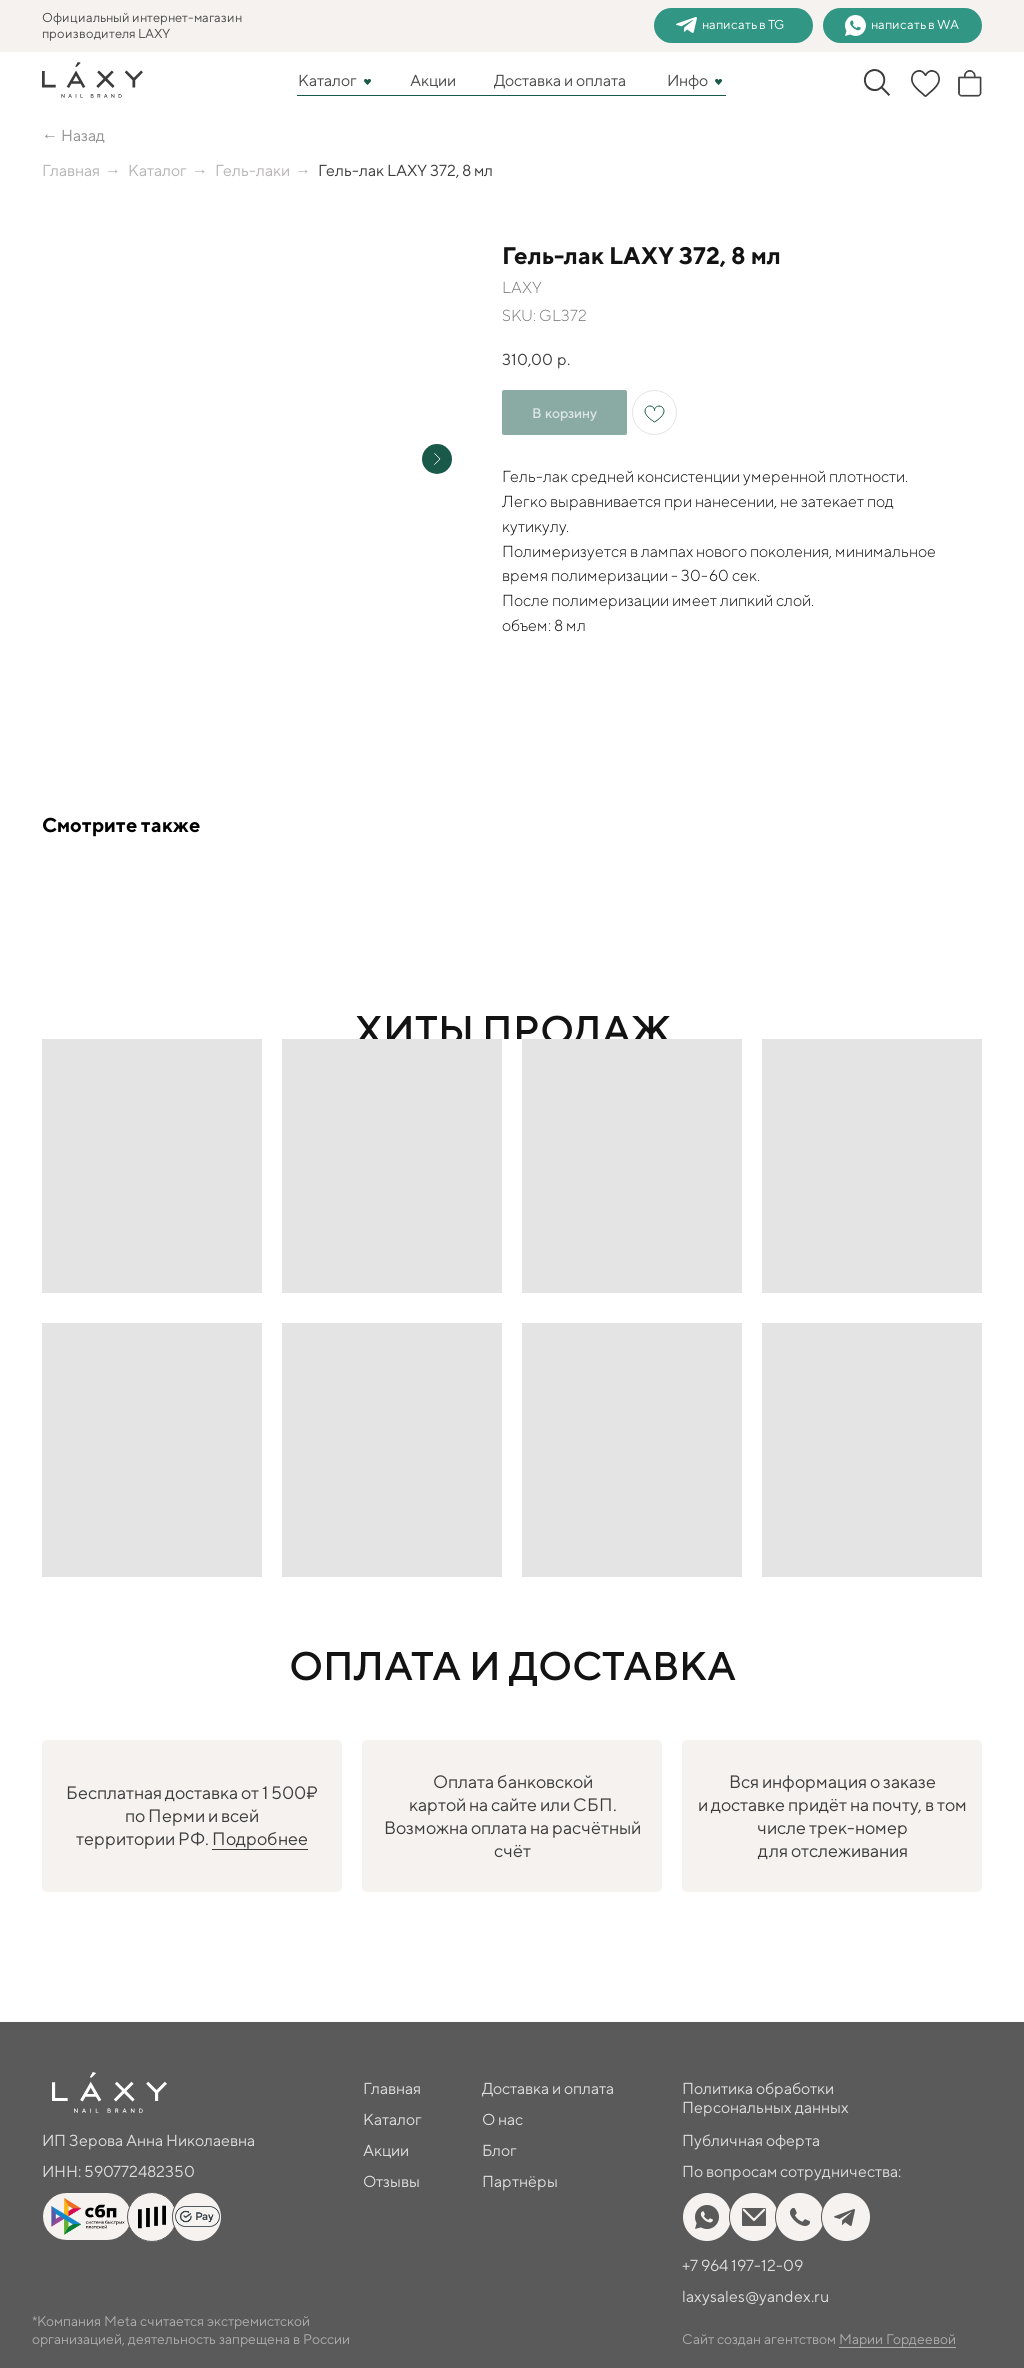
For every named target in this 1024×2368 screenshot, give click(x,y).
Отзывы (391, 2181)
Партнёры (520, 2181)
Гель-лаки (252, 170)
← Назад (73, 135)
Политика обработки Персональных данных (765, 2098)
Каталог (327, 80)
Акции (433, 80)
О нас (502, 2119)
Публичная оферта (751, 2140)
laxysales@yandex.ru (755, 2296)
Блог (499, 2150)
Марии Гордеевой (897, 2339)
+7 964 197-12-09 (742, 2265)
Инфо (687, 80)
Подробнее (260, 1838)
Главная (71, 170)
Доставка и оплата (560, 80)
